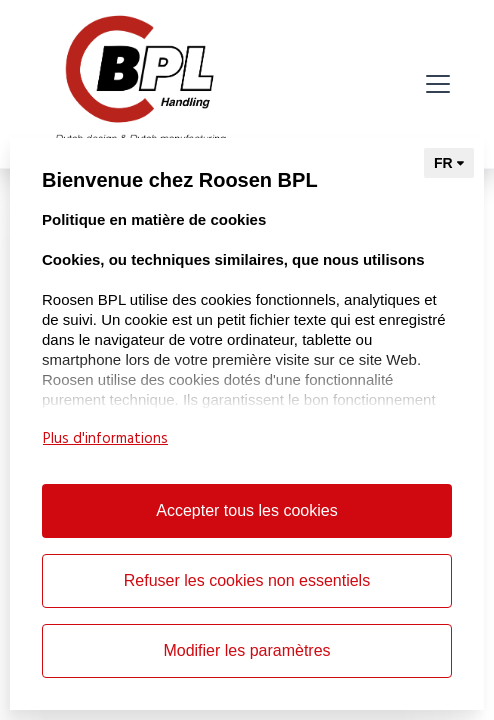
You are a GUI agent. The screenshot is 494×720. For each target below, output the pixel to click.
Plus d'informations (105, 439)
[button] (434, 84)
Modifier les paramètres (246, 650)
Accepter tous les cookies (246, 510)
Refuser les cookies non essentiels (247, 580)
